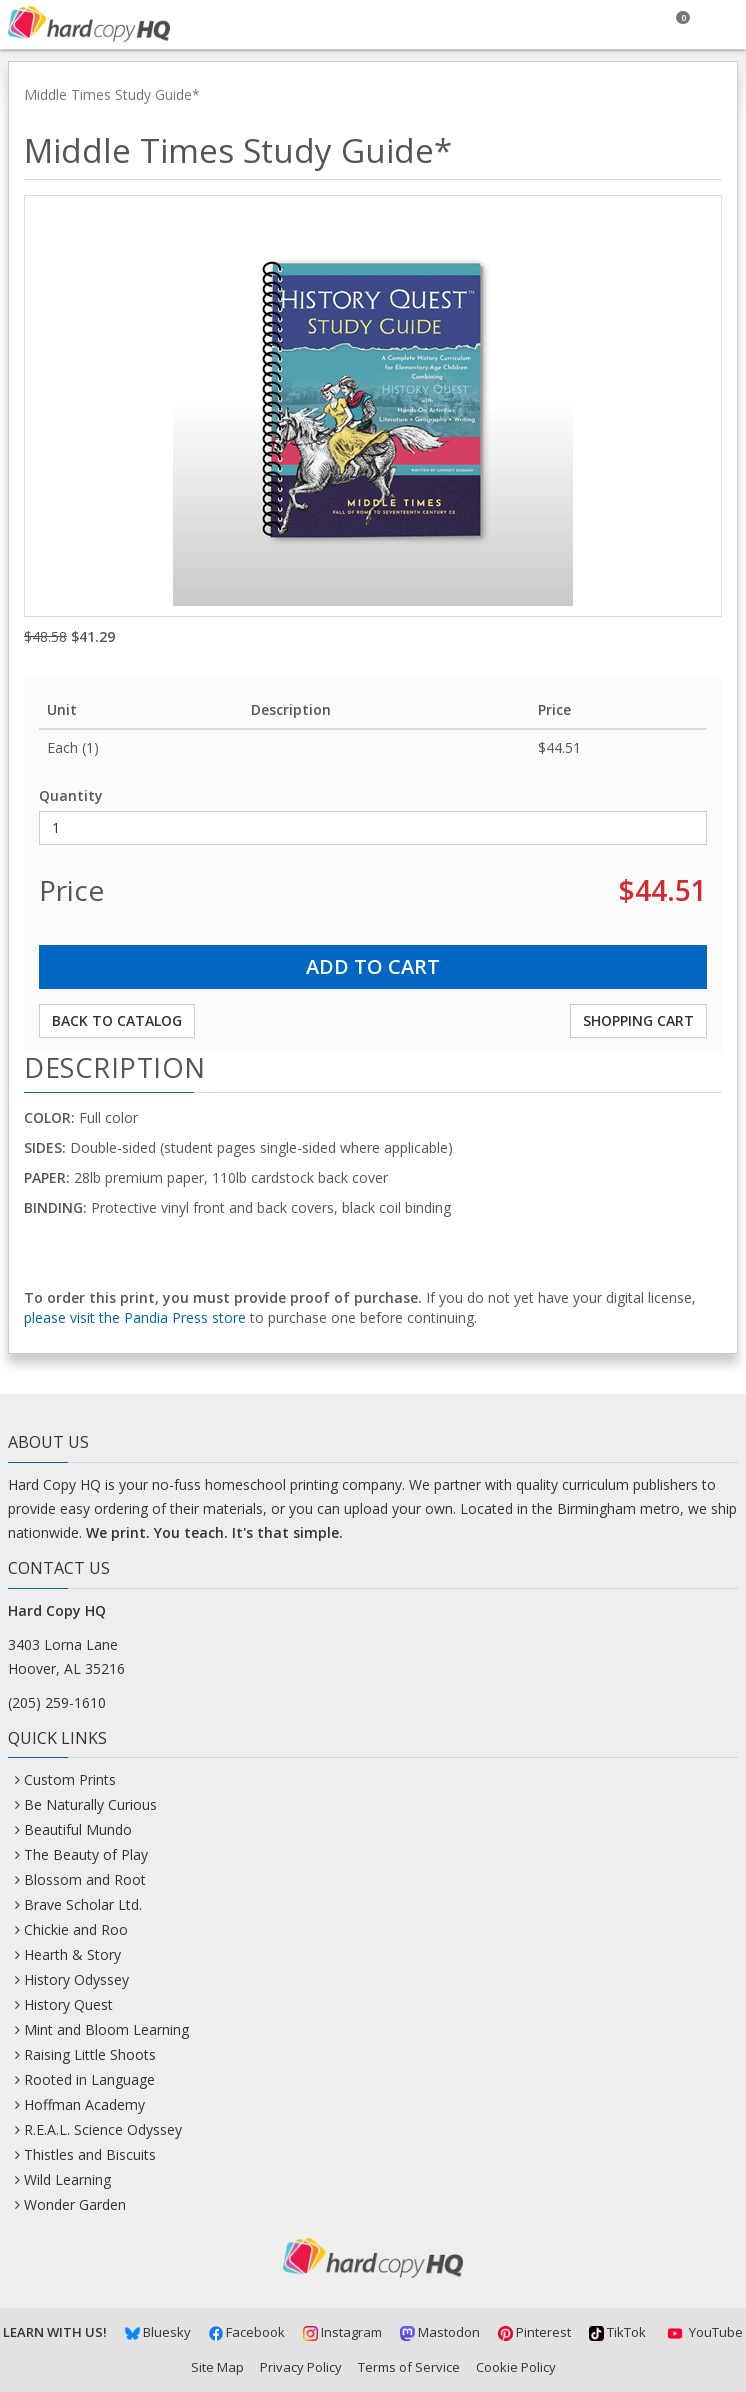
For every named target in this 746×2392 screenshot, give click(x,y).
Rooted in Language (89, 2079)
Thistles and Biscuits (90, 2154)
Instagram (342, 2332)
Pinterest (534, 2332)
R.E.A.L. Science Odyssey (103, 2129)
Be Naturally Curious (90, 1804)
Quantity (71, 795)
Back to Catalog (117, 1020)
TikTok (617, 2332)
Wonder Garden (75, 2204)
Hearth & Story (72, 1954)
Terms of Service (409, 2367)
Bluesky (158, 2332)
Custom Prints (70, 1779)
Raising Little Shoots (90, 2054)
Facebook (247, 2332)
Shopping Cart (638, 1020)
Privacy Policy (301, 2367)
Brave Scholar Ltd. (83, 1904)
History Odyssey (76, 1979)
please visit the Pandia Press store (135, 1317)
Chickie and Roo (76, 1929)
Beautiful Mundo (78, 1829)
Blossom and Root (85, 1879)
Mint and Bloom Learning (106, 2029)
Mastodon (440, 2332)
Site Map (217, 2367)
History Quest (68, 2004)
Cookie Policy (516, 2367)
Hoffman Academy (84, 2104)
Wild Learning (67, 2179)
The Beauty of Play (86, 1854)
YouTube (703, 2332)
